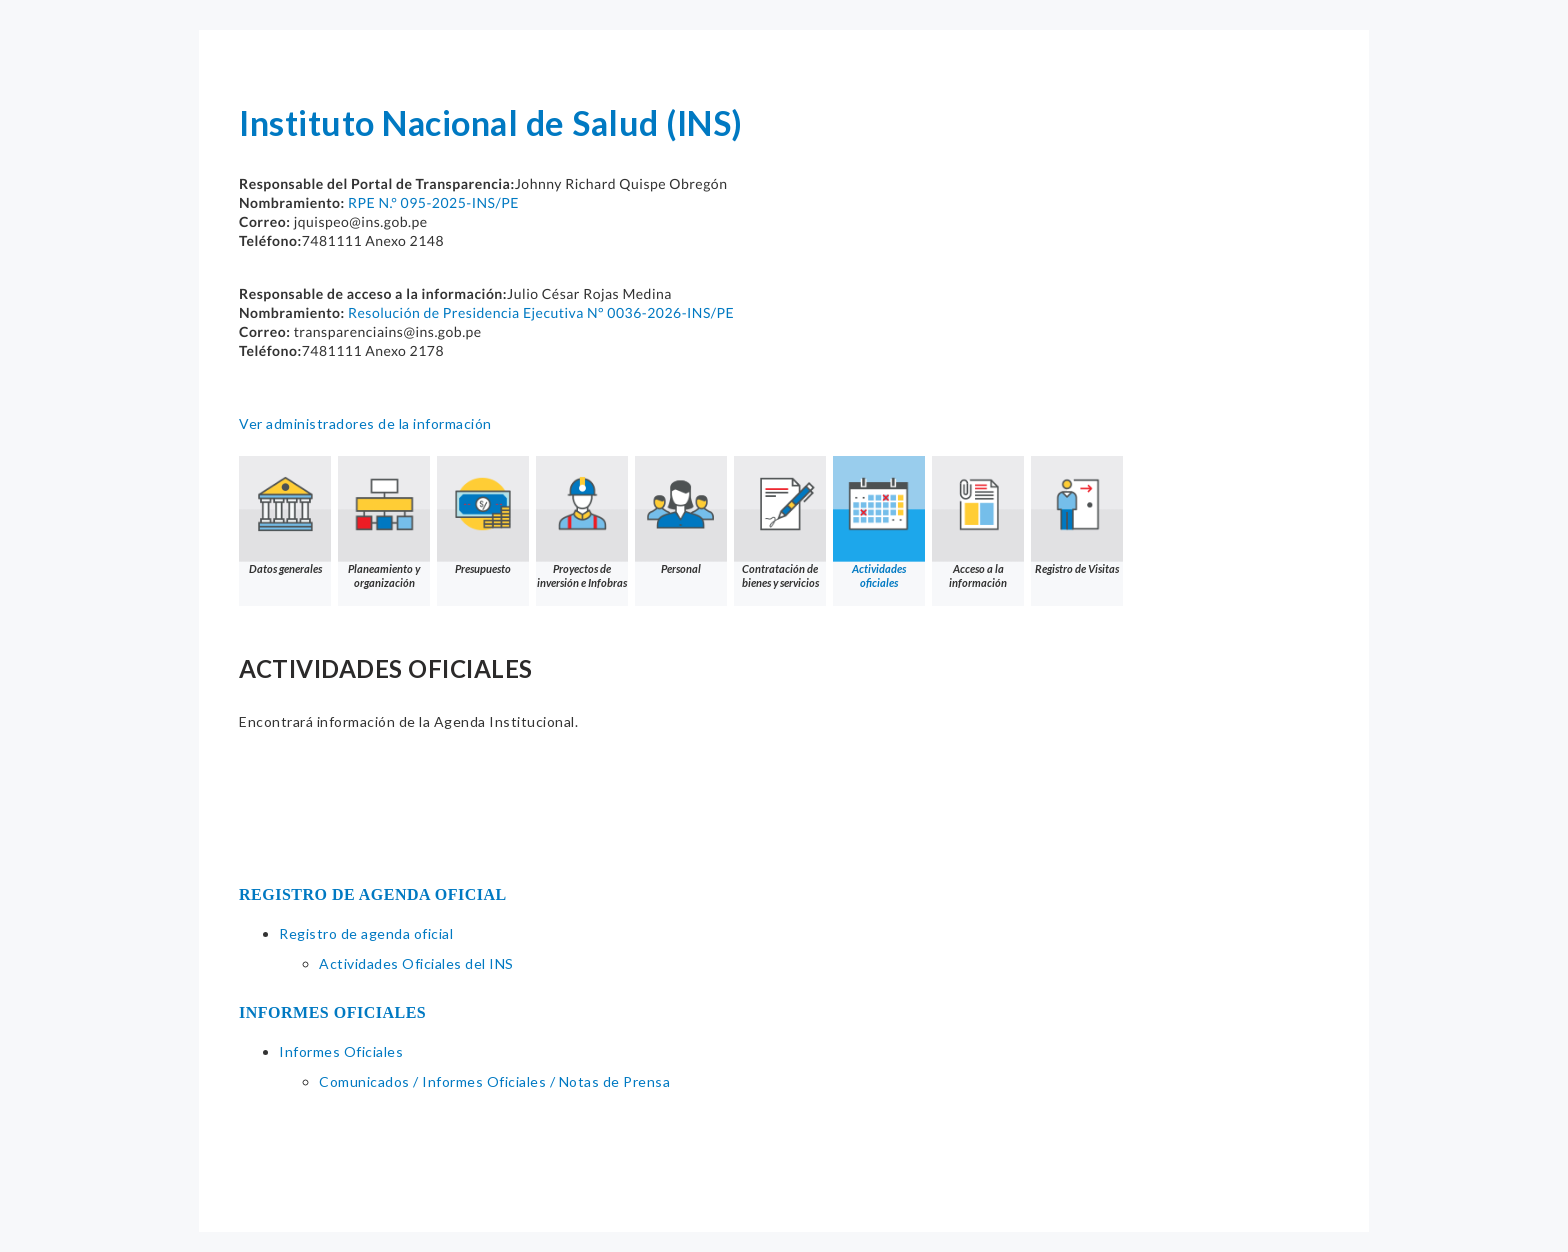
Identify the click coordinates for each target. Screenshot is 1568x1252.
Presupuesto (483, 515)
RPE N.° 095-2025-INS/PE (433, 202)
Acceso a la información (978, 522)
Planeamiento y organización (384, 522)
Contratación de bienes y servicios (780, 522)
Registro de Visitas (1077, 515)
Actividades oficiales (879, 522)
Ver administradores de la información (365, 423)
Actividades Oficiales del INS (416, 963)
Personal (681, 515)
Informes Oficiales (341, 1051)
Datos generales (285, 515)
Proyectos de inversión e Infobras (582, 522)
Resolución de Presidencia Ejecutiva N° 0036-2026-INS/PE (541, 312)
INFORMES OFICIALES (332, 1012)
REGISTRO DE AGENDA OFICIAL (373, 894)
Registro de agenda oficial (366, 933)
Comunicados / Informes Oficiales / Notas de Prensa (494, 1081)
